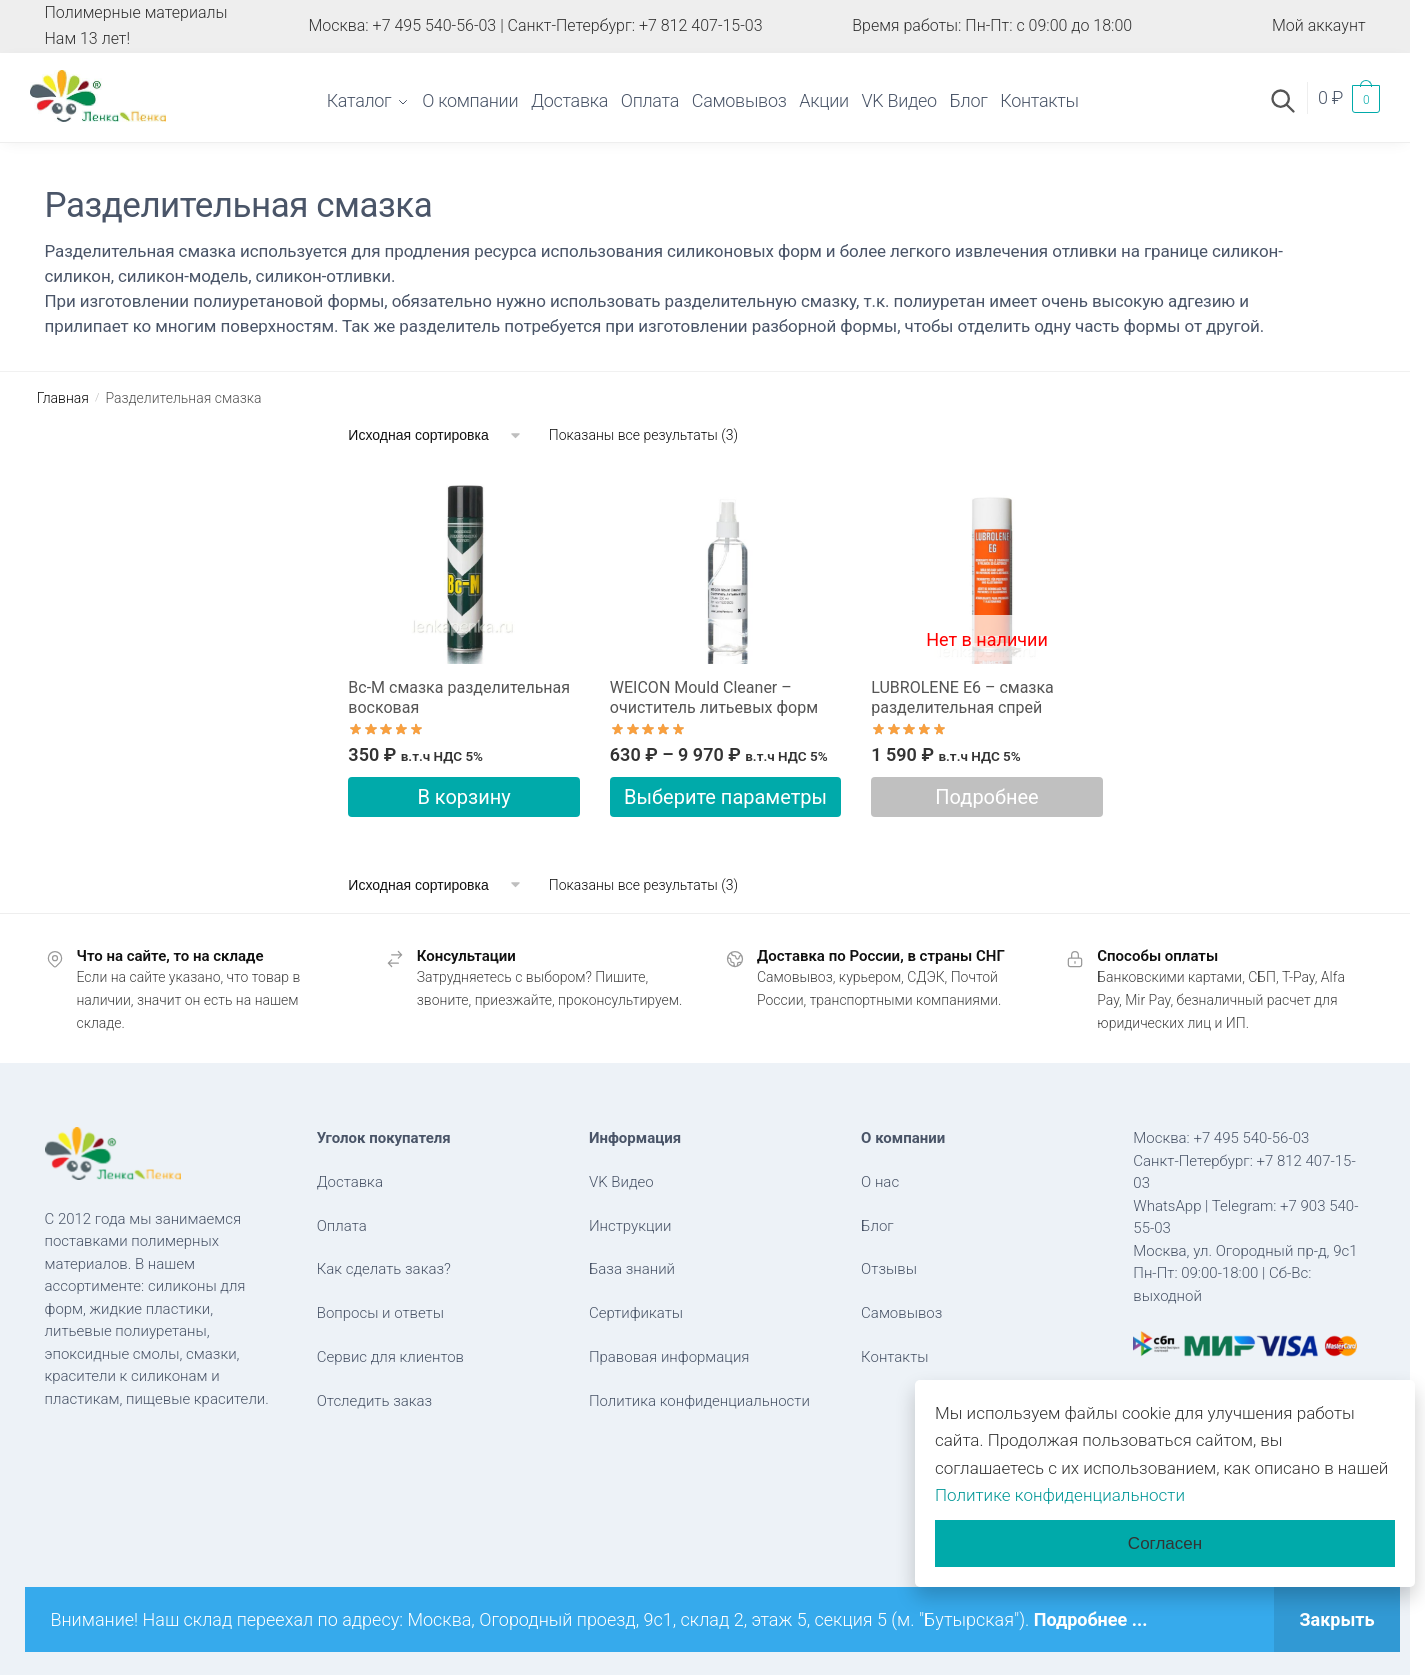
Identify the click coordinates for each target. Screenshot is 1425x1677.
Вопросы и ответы (380, 1313)
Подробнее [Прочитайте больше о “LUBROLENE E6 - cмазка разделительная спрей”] (986, 797)
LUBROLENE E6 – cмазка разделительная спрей (962, 697)
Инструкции (630, 1226)
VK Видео (621, 1182)
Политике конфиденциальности (1060, 1495)
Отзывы (889, 1269)
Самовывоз (901, 1313)
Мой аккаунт (1319, 25)
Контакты (894, 1357)
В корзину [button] (463, 797)
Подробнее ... (1091, 1619)
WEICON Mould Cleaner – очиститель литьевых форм (714, 697)
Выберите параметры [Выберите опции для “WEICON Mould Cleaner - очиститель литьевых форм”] (725, 797)
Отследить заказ (375, 1401)
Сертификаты (636, 1313)
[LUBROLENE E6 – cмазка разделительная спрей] (986, 567)
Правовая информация (669, 1357)
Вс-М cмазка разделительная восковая (459, 697)
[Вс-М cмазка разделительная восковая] (463, 567)
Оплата (342, 1226)
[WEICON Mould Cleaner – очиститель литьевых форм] (725, 567)
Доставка (350, 1182)
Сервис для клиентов (390, 1357)
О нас (880, 1182)
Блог (877, 1226)
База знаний (632, 1269)
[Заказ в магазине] (435, 435)
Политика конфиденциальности (699, 1401)
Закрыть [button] (1336, 1619)
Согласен (1165, 1543)
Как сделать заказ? (384, 1269)
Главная (63, 398)
